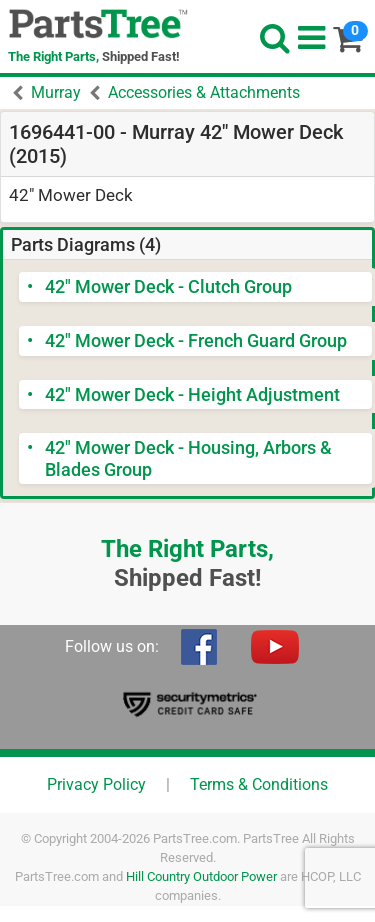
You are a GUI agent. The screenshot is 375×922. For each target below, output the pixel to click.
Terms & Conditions (259, 784)
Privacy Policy (96, 784)
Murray (56, 92)
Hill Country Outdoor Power (201, 876)
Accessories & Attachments (204, 92)
